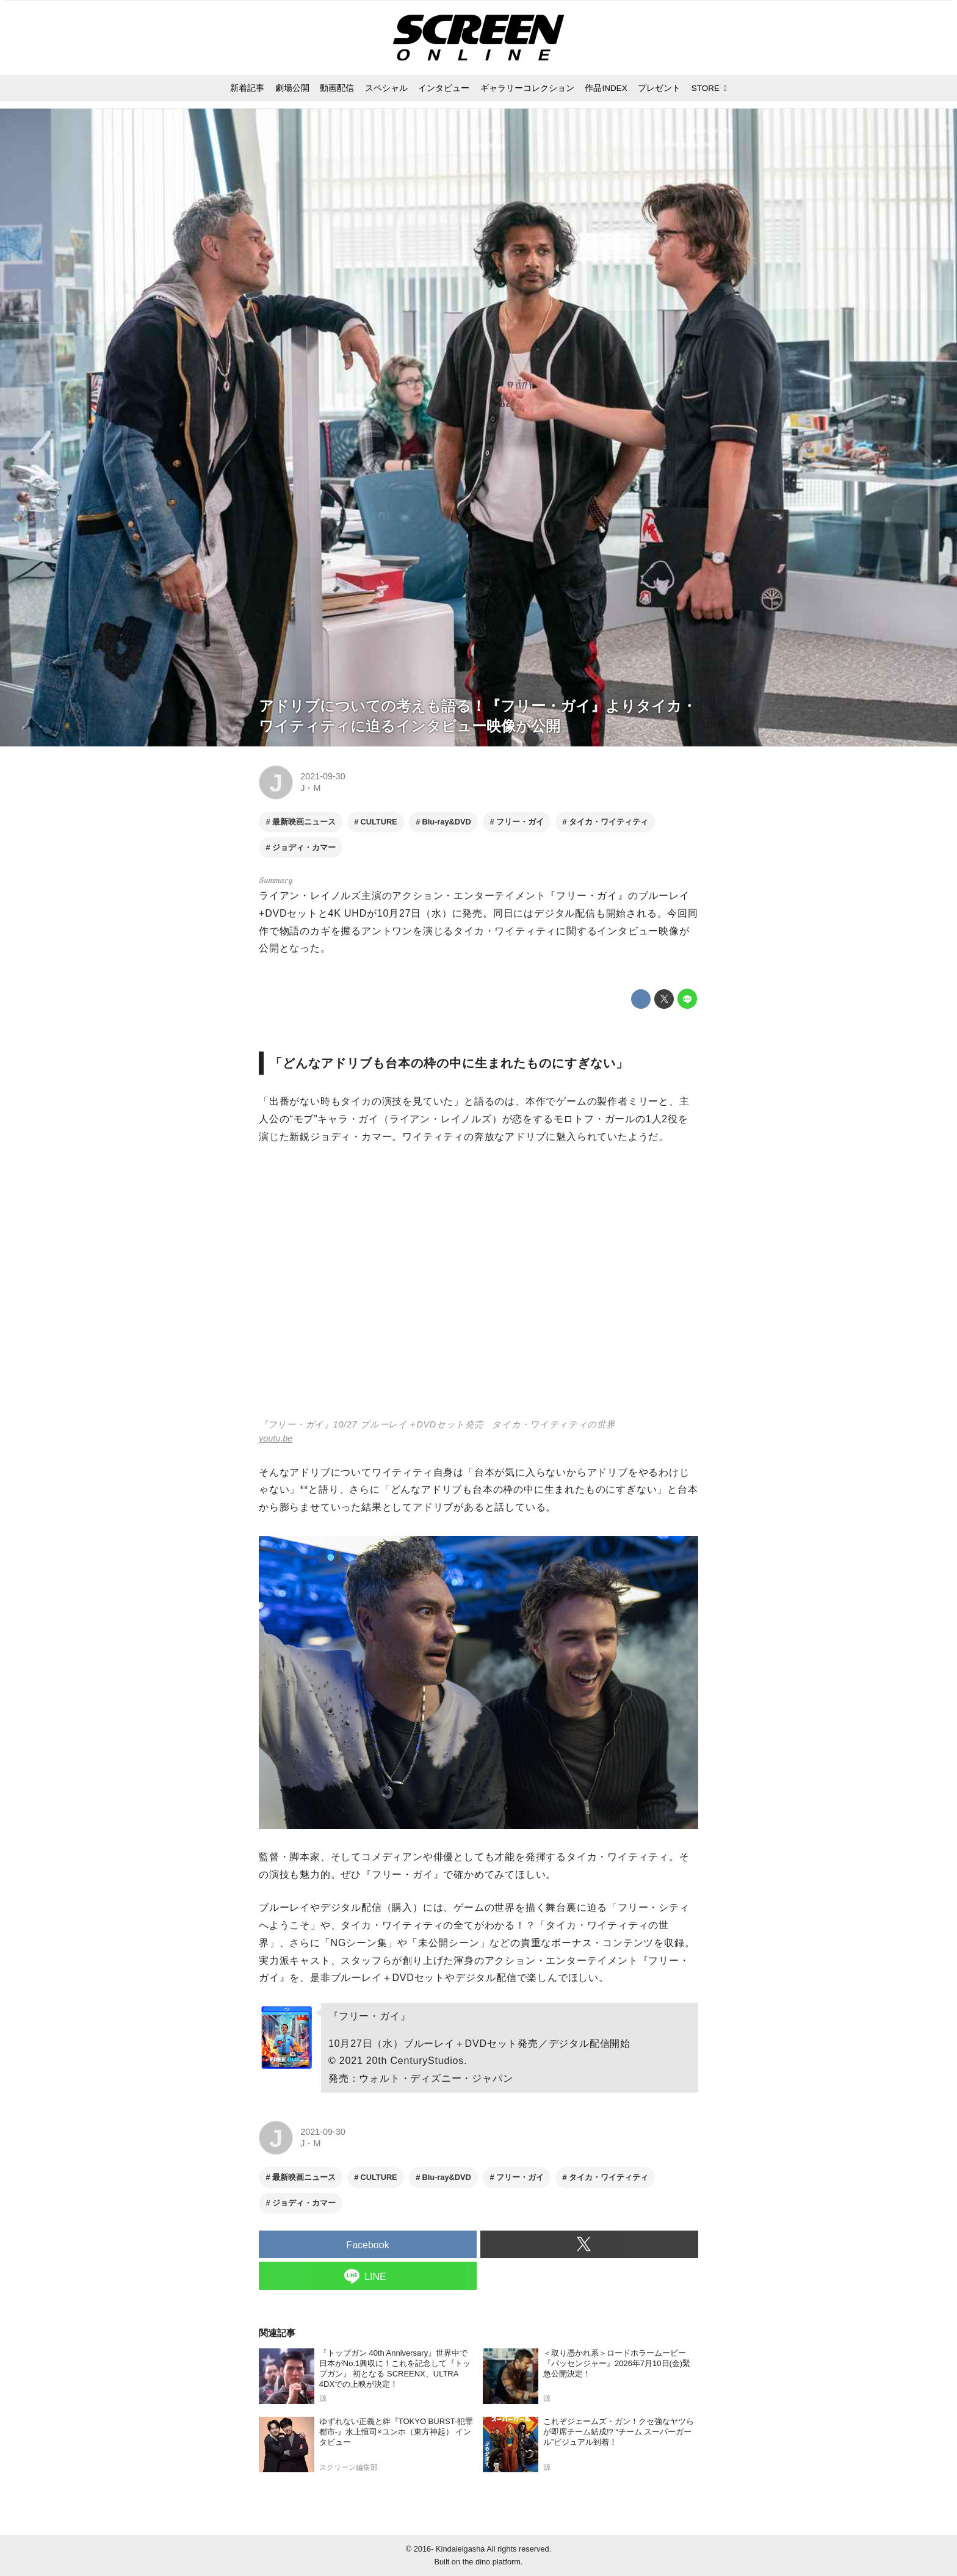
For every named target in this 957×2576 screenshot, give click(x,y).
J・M (310, 788)
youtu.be (275, 1438)
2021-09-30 (322, 776)
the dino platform (492, 2561)
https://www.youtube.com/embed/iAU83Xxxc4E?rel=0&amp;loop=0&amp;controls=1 (478, 1289)
